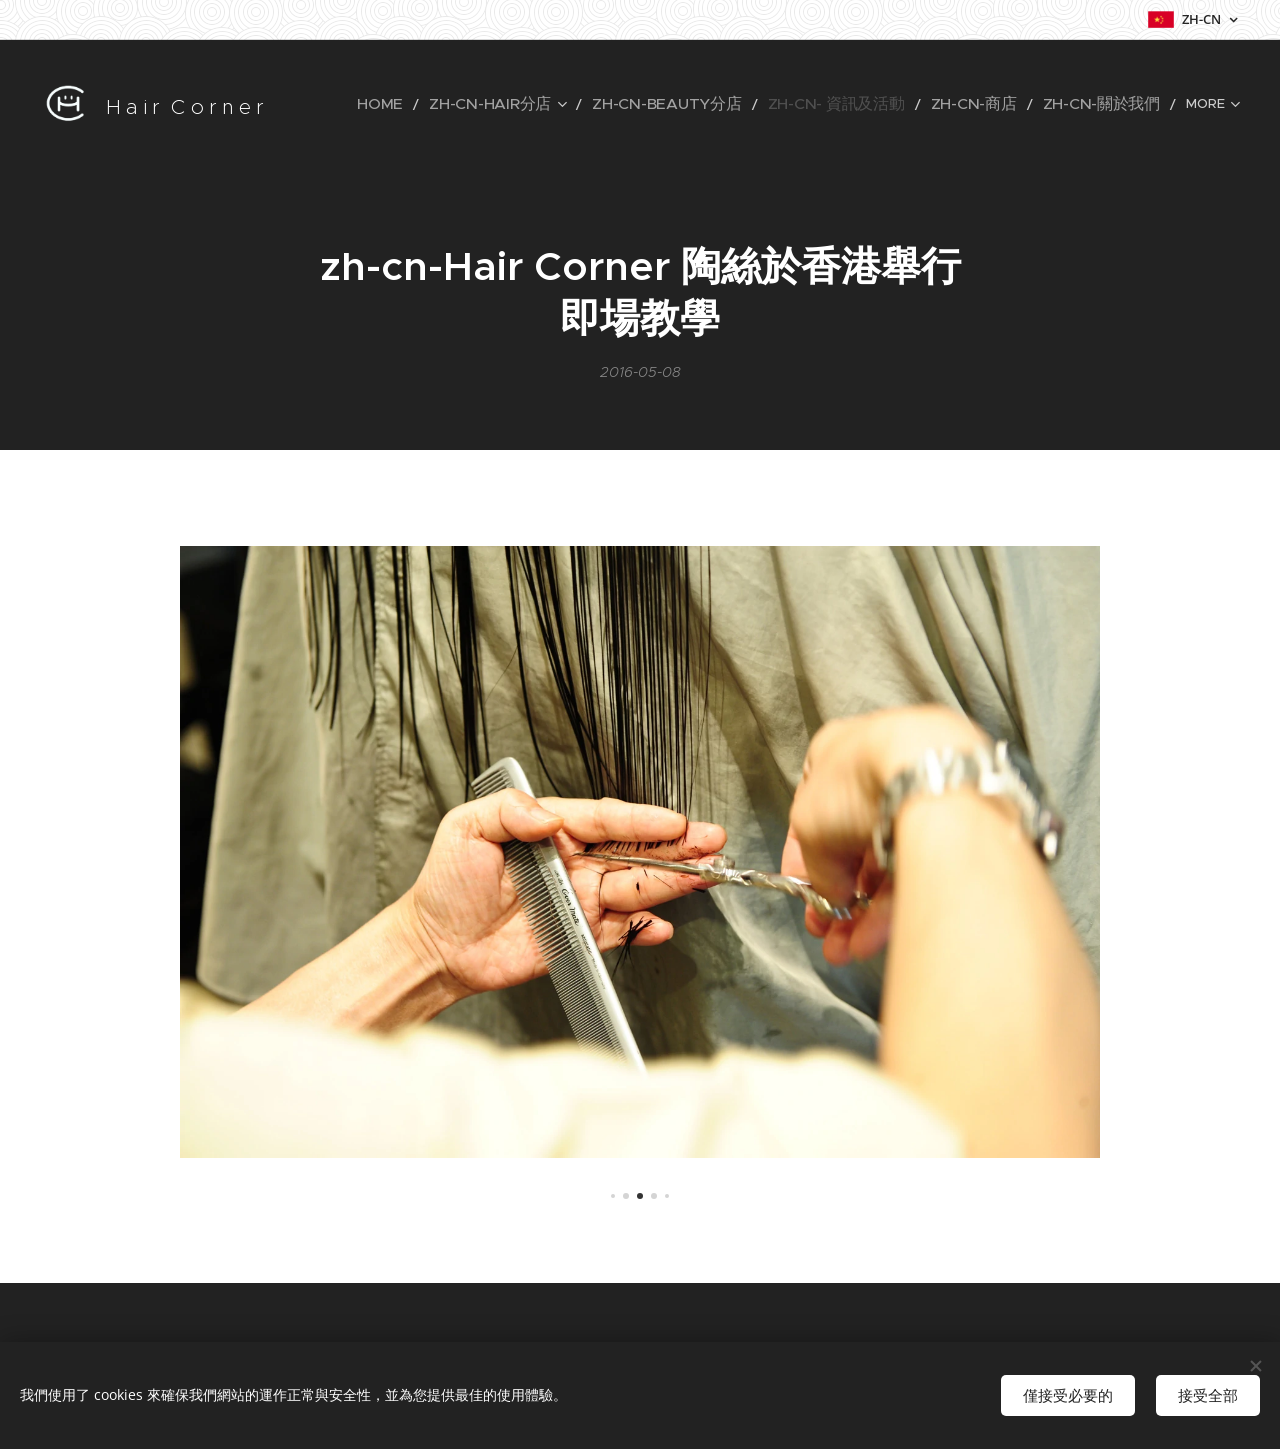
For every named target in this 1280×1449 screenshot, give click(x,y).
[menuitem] (353, 105)
